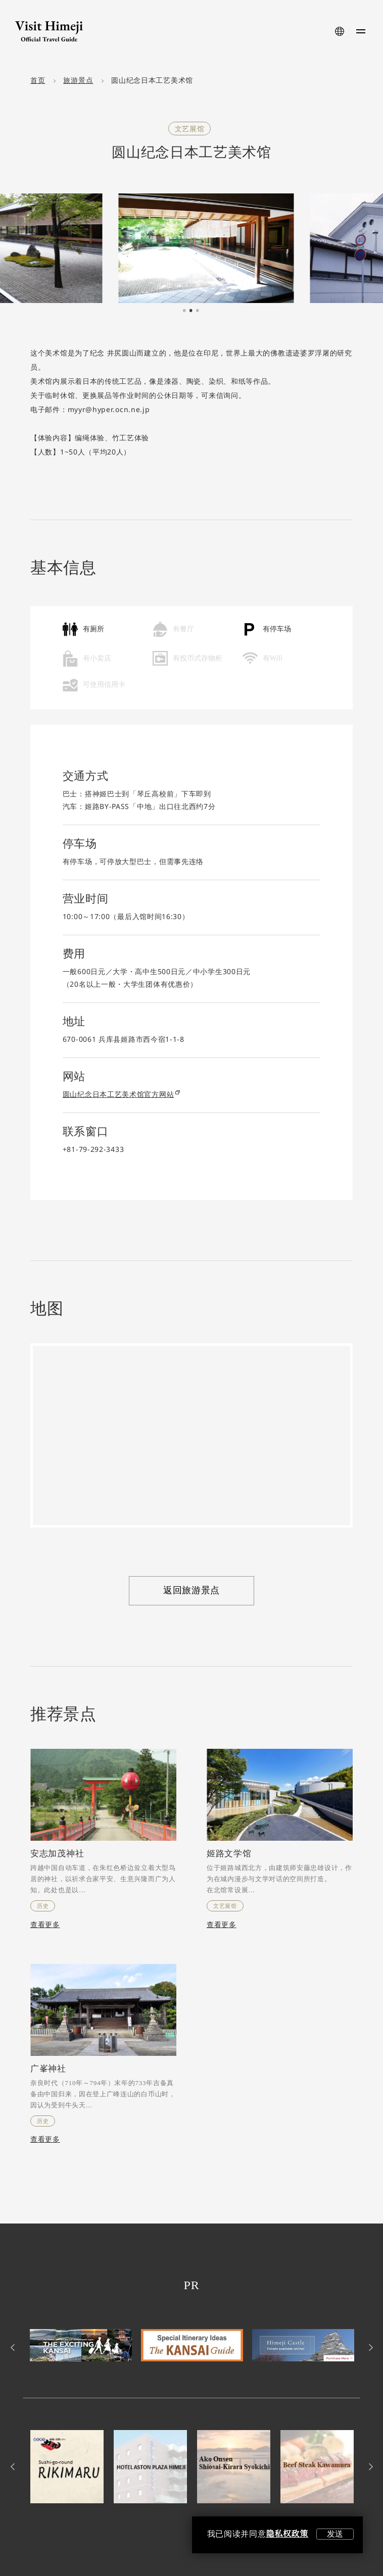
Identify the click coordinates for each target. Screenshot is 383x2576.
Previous (14, 2347)
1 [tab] (184, 311)
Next (369, 2347)
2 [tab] (191, 311)
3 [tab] (198, 311)
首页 (37, 81)
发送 (335, 2534)
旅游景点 (78, 81)
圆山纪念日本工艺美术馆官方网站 (121, 1094)
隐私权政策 (287, 2534)
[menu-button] (360, 31)
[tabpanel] (191, 248)
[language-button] (339, 31)
